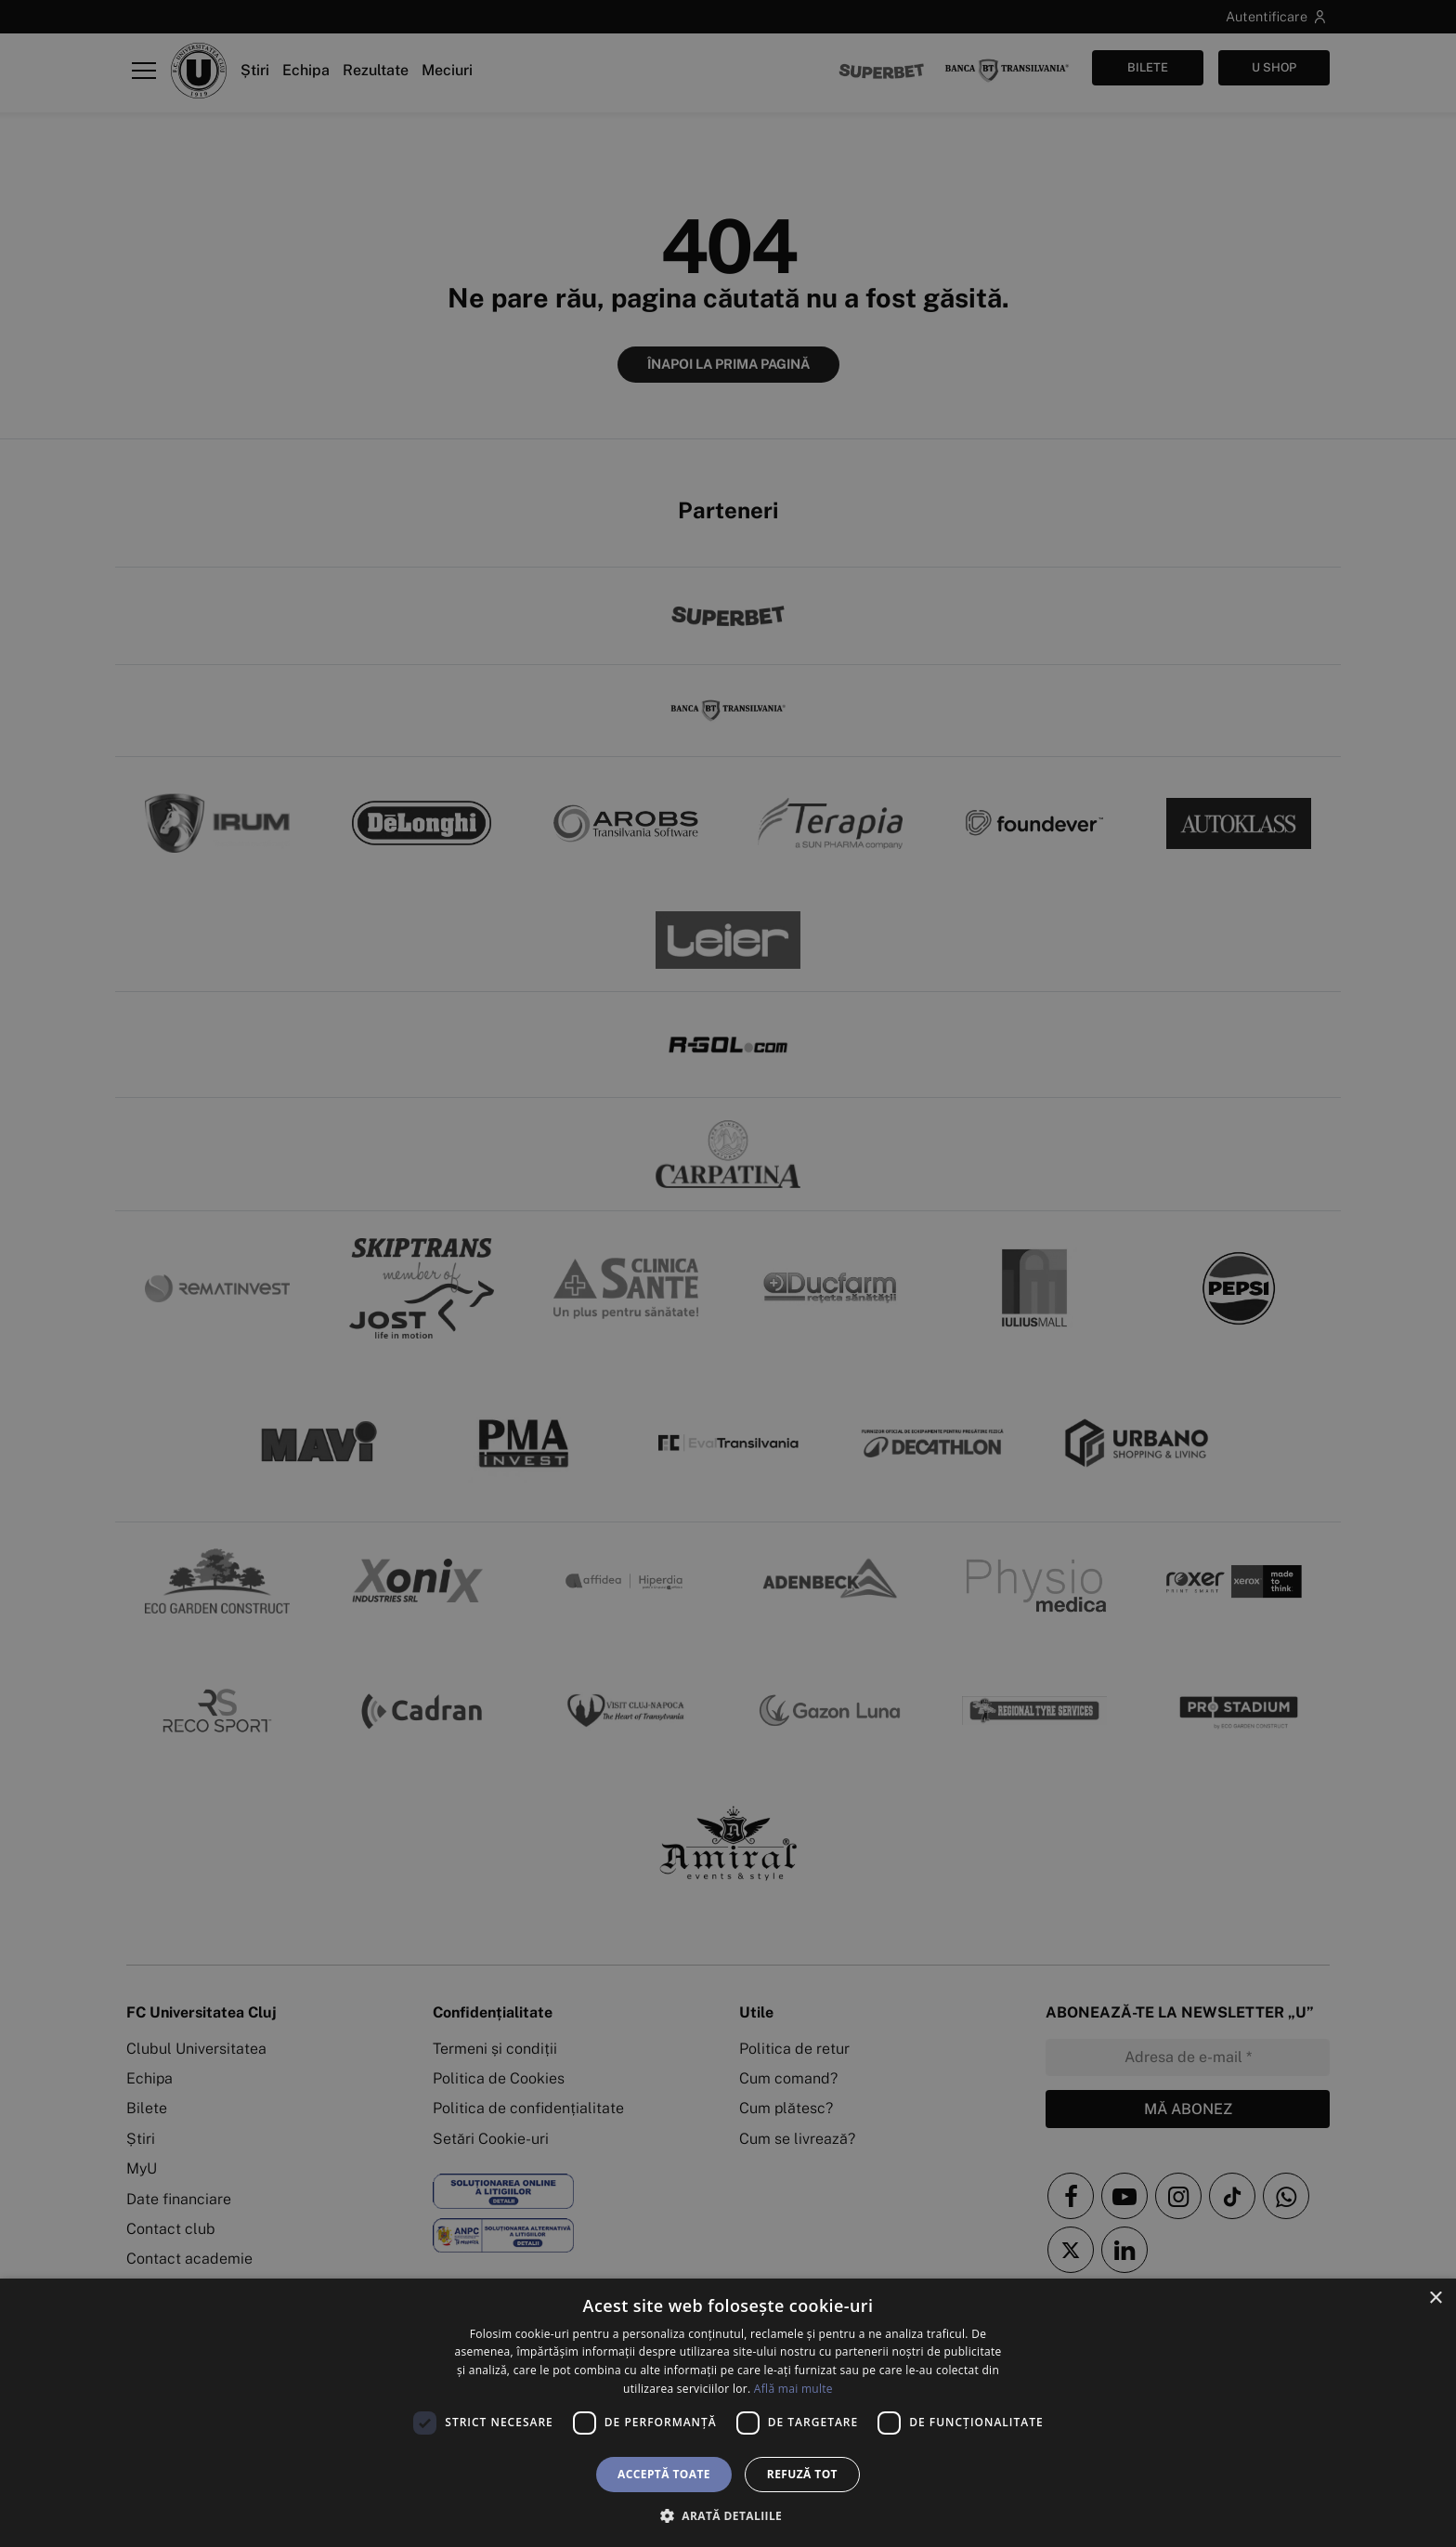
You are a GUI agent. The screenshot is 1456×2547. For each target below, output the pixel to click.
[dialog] (728, 2413)
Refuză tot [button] (802, 2474)
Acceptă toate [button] (664, 2474)
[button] (728, 2515)
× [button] (1435, 2298)
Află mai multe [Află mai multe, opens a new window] (793, 2389)
